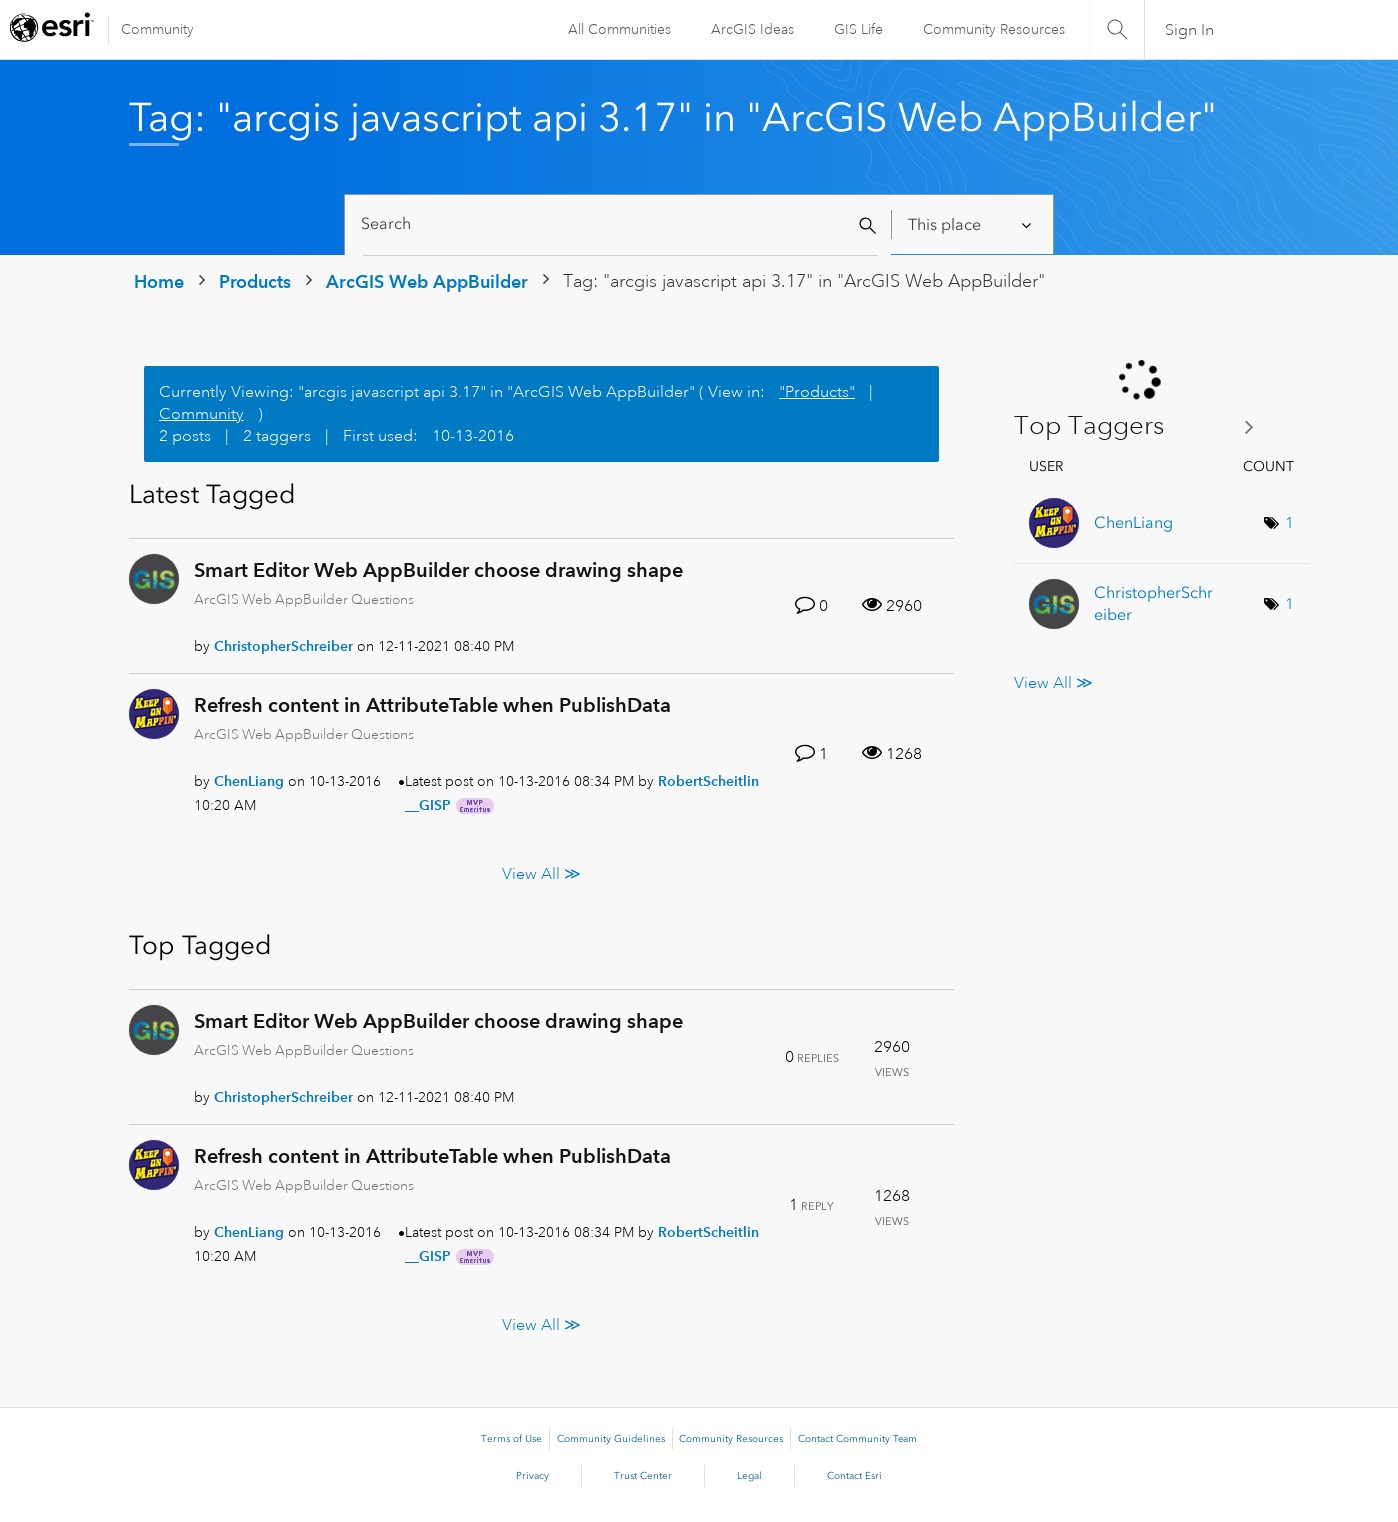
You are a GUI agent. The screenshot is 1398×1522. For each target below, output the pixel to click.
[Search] (620, 224)
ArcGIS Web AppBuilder (427, 281)
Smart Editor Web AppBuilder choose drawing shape (438, 570)
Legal (749, 1476)
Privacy (532, 1476)
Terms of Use (511, 1439)
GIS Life (855, 29)
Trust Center (643, 1476)
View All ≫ (541, 873)
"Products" (817, 392)
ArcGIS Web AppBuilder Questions (304, 599)
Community (157, 29)
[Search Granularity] (971, 224)
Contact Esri (854, 1476)
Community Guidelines (611, 1439)
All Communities (616, 29)
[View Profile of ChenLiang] (249, 781)
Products (255, 281)
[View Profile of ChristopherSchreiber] (283, 646)
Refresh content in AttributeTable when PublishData (432, 705)
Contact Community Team (857, 1439)
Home (159, 281)
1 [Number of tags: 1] (1289, 523)
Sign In (1189, 30)
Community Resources (991, 29)
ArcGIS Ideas (749, 29)
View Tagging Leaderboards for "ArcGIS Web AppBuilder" (1141, 426)
